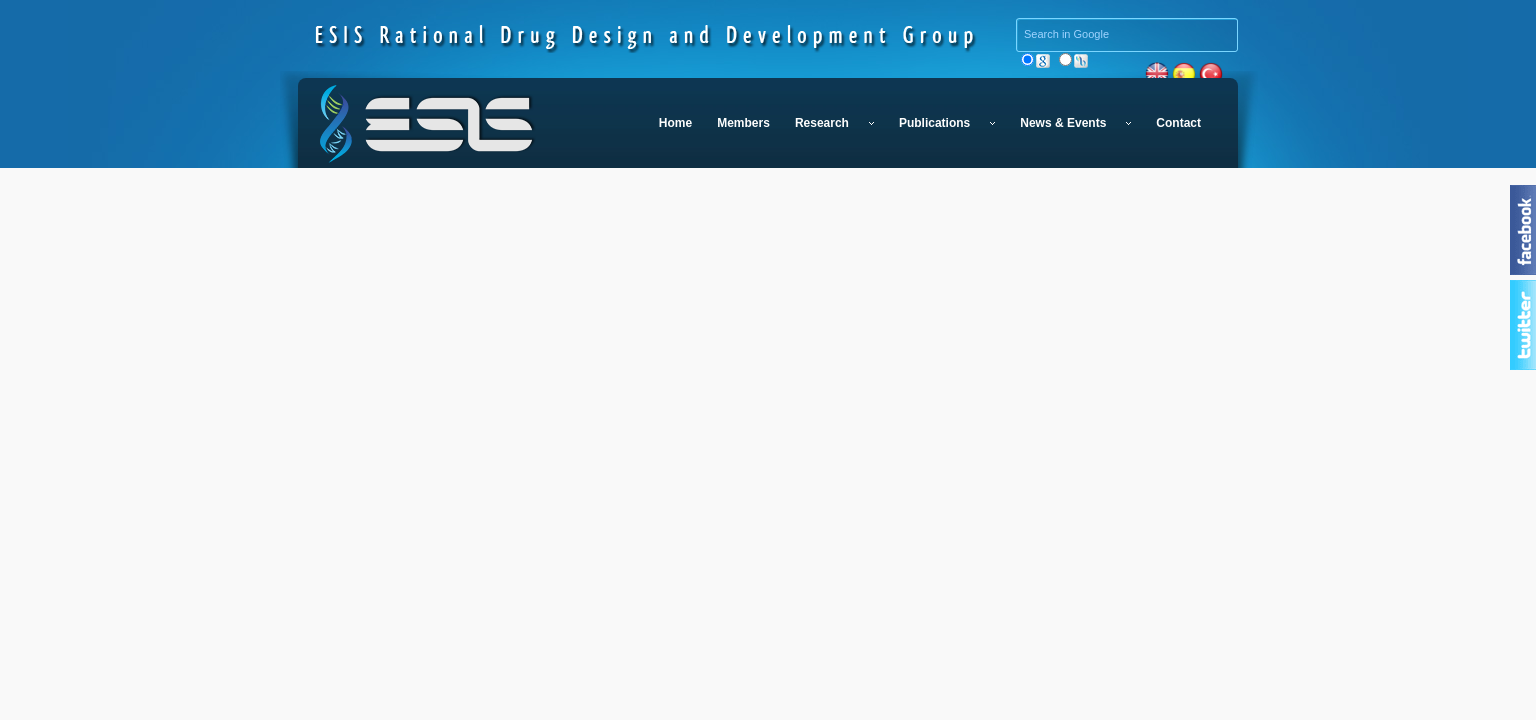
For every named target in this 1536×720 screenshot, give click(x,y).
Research (834, 123)
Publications (947, 123)
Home (675, 123)
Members (743, 123)
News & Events (1075, 123)
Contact (1178, 123)
